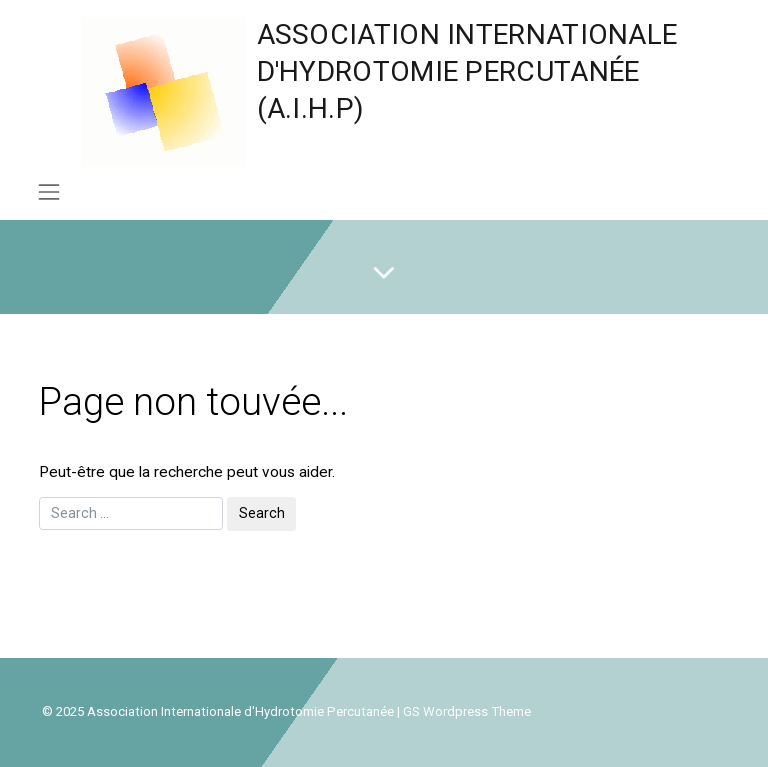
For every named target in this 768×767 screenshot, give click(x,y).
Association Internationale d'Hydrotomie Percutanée (240, 711)
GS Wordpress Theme (467, 711)
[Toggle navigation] (48, 191)
